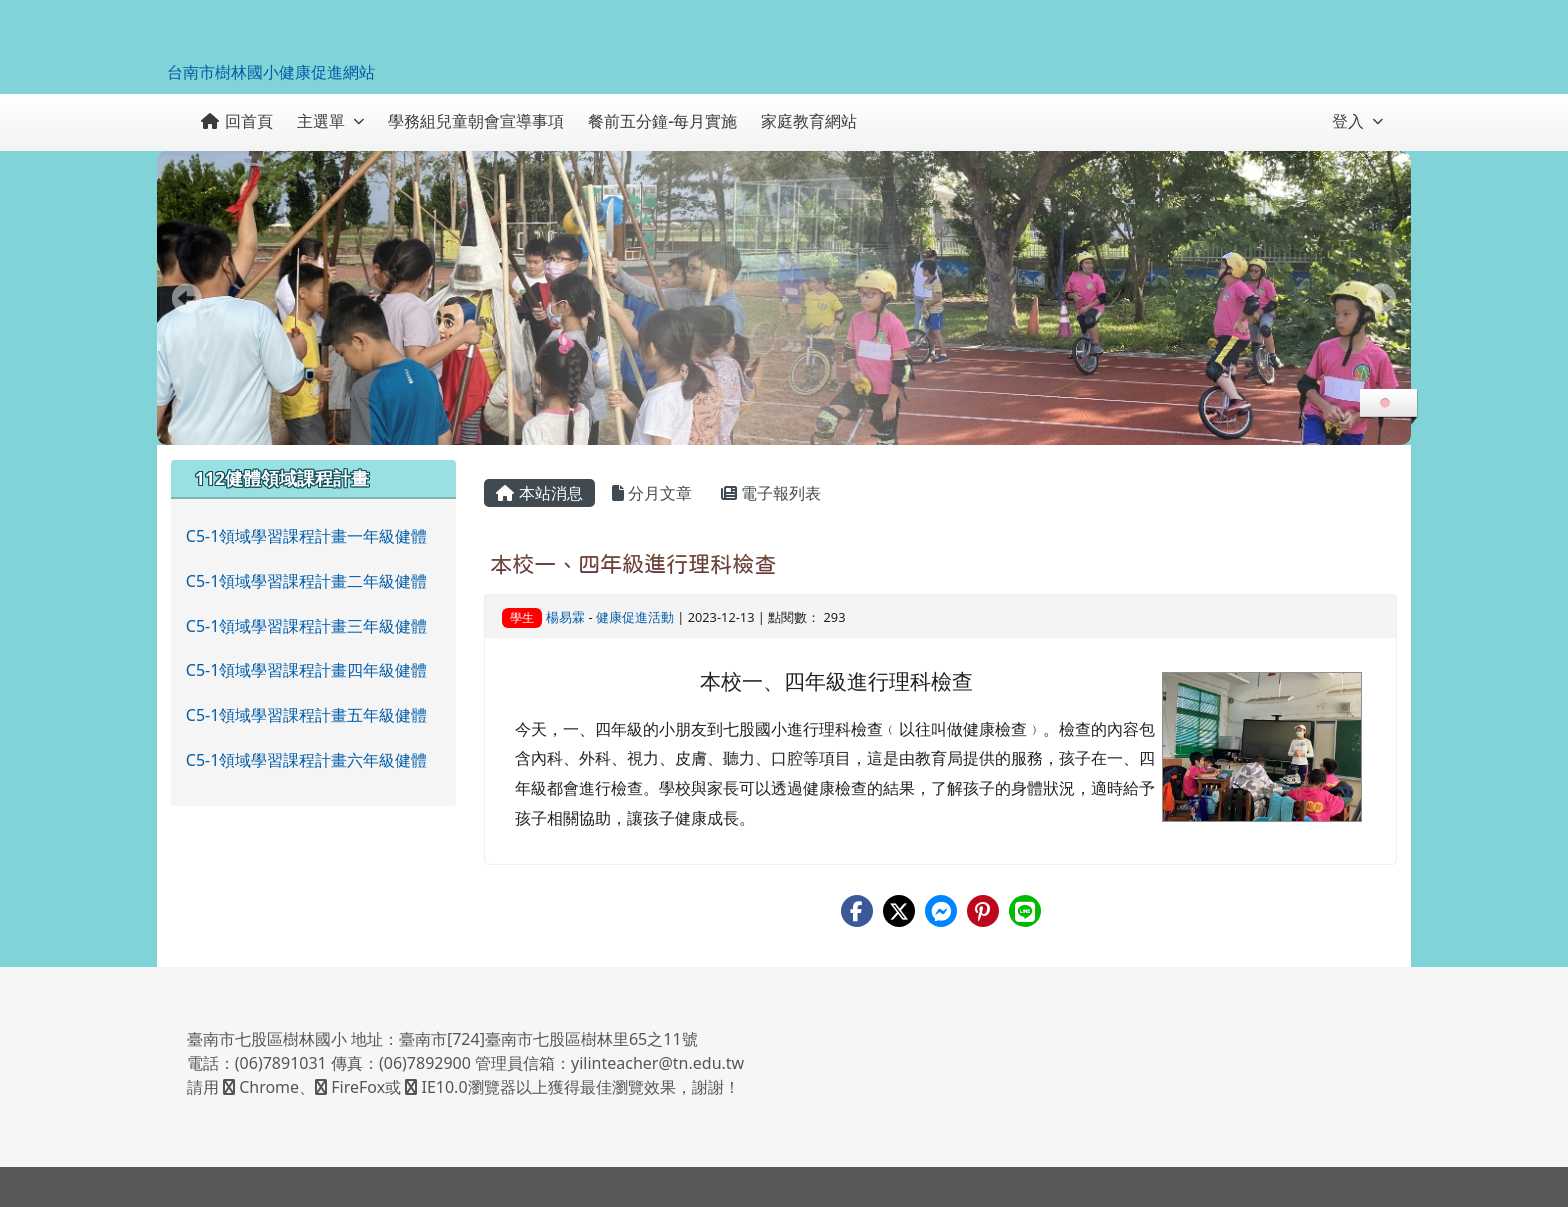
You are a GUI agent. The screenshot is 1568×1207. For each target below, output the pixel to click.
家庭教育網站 (809, 121)
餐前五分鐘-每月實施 (662, 121)
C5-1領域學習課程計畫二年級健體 (307, 581)
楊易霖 (565, 617)
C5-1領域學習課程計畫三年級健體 (307, 626)
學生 (522, 617)
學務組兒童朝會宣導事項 (476, 121)
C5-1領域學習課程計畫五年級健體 (307, 715)
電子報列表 (771, 493)
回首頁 (237, 121)
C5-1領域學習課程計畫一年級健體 (307, 536)
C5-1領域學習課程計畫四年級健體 (307, 670)
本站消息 (539, 493)
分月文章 (652, 493)
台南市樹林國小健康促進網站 (271, 72)
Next (1381, 298)
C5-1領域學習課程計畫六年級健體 (307, 760)
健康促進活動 (635, 617)
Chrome (261, 1087)
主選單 (330, 121)
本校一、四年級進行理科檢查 (633, 564)
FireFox (350, 1087)
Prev (187, 298)
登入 (1357, 121)
